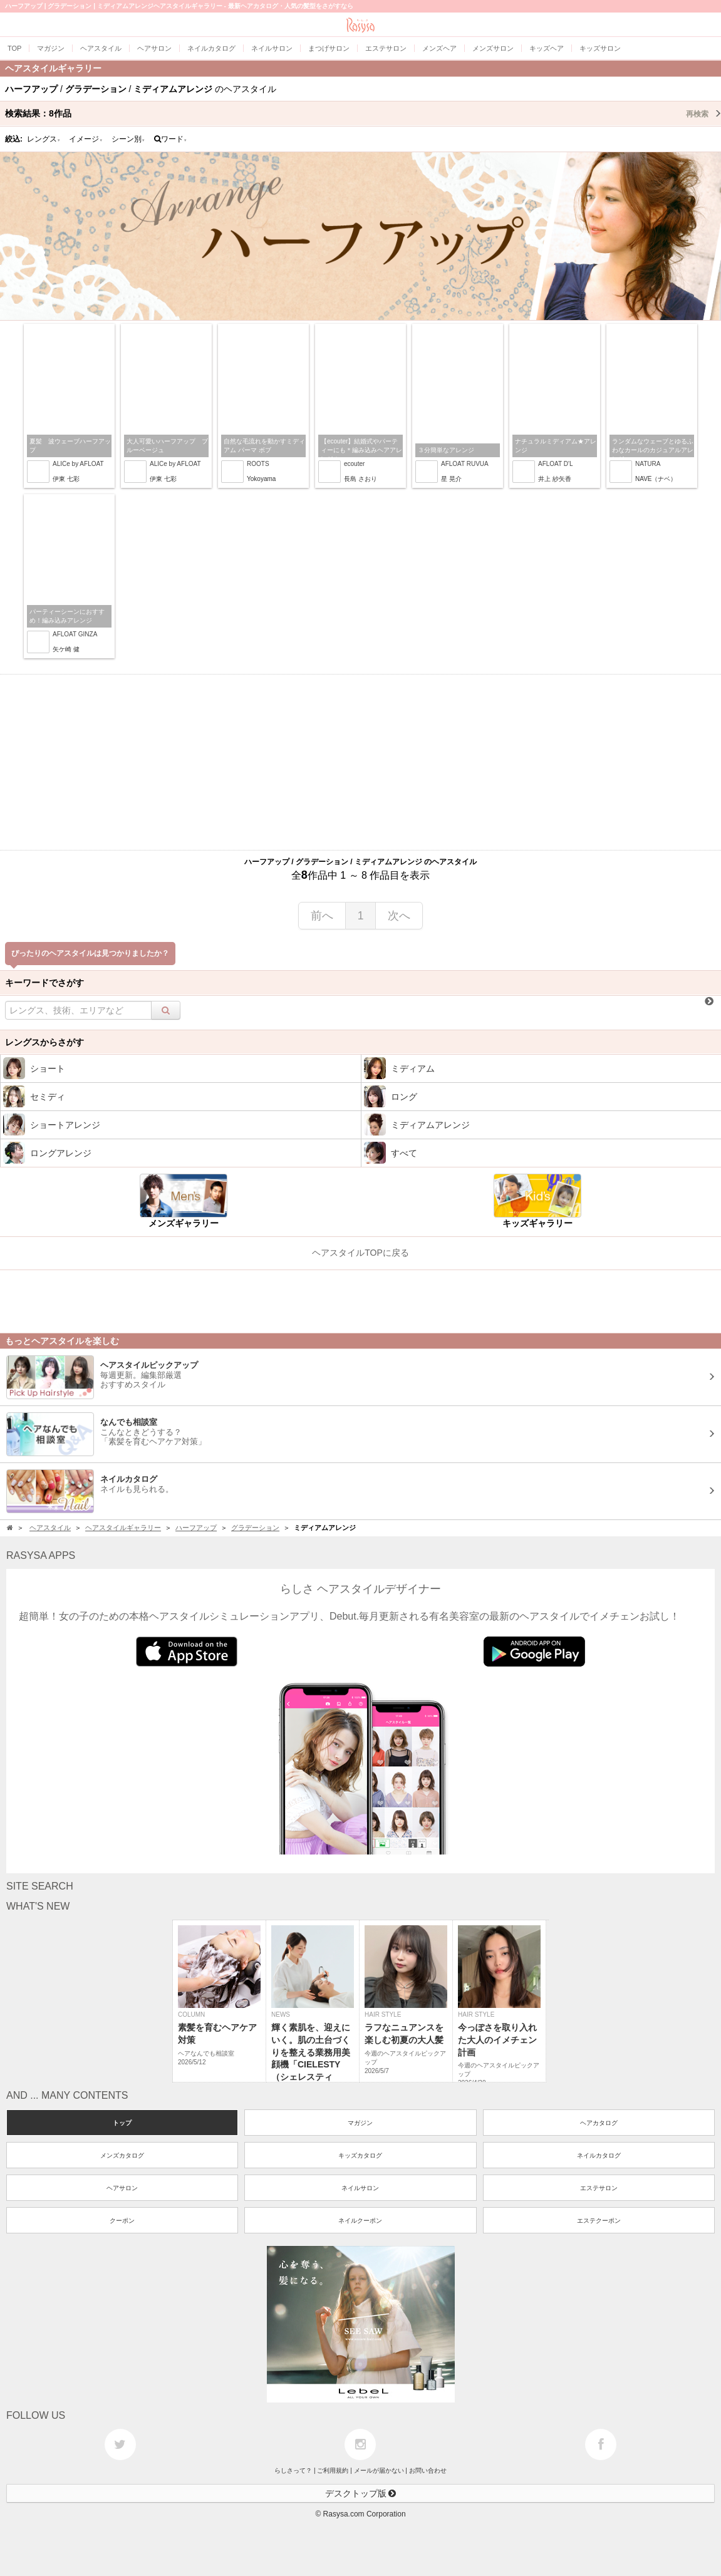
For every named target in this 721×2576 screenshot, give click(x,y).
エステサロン (599, 2188)
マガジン (360, 2122)
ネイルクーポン (360, 2220)
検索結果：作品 (363, 113)
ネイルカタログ (599, 2155)
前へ (322, 915)
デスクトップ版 (361, 2493)
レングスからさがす (44, 1042)
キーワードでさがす (44, 983)
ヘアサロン (122, 2188)
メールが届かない (379, 2470)
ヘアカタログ (599, 2122)
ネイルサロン (360, 2188)
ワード (170, 139)
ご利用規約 (332, 2470)
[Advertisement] (360, 762)
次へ (399, 915)
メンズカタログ (122, 2155)
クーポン (122, 2220)
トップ (122, 2122)
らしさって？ (293, 2470)
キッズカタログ (360, 2155)
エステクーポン (599, 2220)
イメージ (86, 139)
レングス (44, 139)
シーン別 (128, 139)
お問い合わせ (428, 2470)
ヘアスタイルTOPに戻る (360, 1253)
